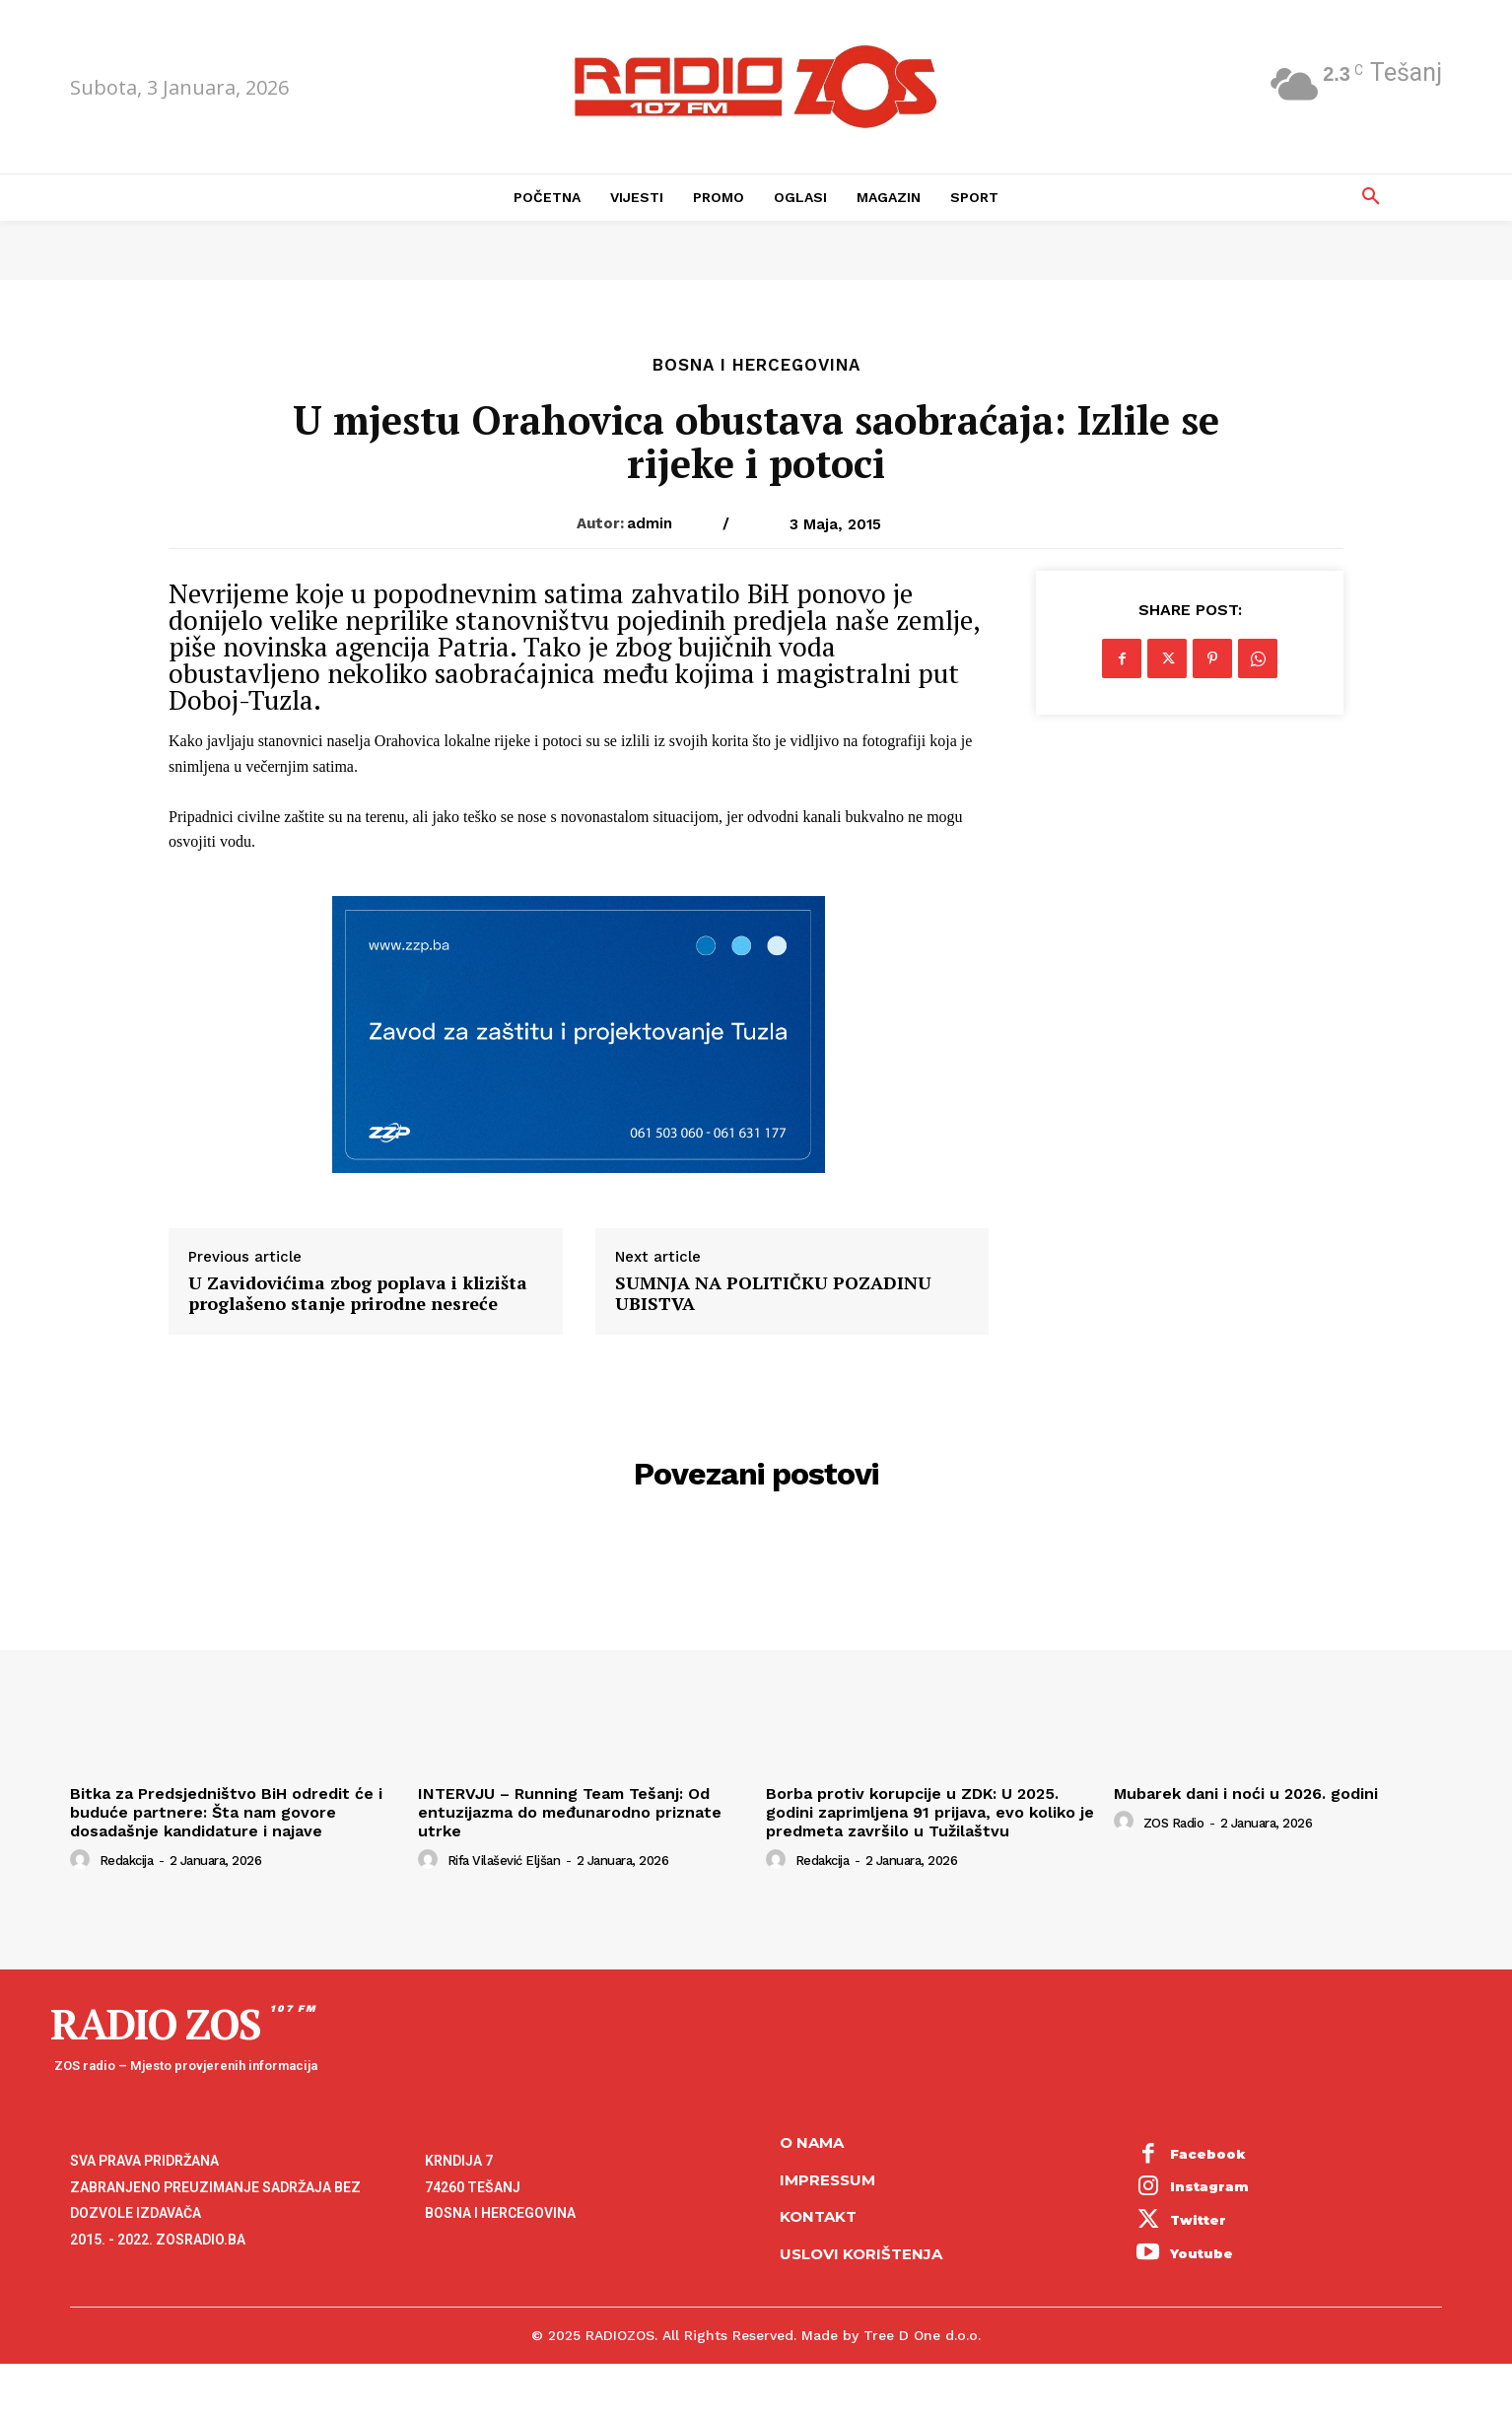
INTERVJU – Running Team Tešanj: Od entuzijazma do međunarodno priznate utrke (570, 1812)
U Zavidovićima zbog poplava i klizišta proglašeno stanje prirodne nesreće (357, 1294)
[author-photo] (83, 1860)
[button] (1371, 197)
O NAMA (812, 2142)
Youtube (1201, 2253)
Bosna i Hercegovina (756, 365)
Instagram (1209, 2186)
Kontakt (818, 2216)
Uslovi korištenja (861, 2253)
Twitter (1198, 2220)
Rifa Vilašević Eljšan (504, 1860)
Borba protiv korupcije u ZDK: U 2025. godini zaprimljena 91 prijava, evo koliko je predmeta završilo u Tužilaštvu (930, 1812)
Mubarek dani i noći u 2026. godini (1246, 1793)
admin (649, 523)
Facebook (1208, 2154)
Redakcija (127, 1860)
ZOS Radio (1173, 1823)
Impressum (827, 2180)
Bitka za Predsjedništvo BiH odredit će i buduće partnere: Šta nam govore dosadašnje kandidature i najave (226, 1812)
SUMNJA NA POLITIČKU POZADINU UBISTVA (773, 1294)
